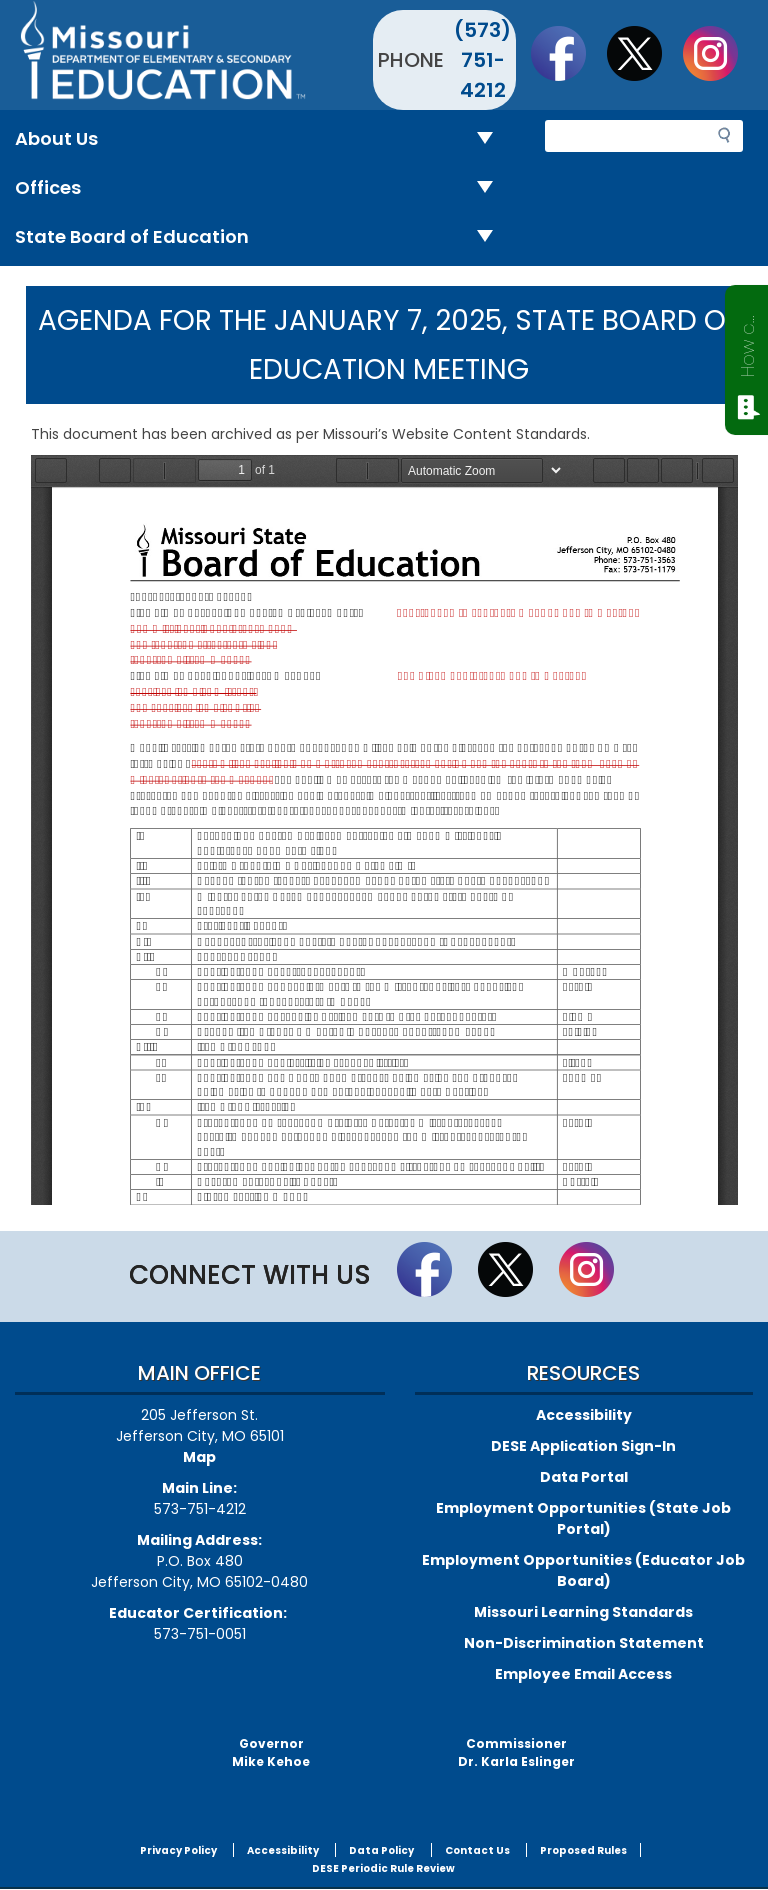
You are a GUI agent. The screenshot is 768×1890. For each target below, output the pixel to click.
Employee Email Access (583, 1674)
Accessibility (584, 1415)
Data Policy (381, 1850)
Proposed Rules (583, 1850)
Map (199, 1457)
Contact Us (477, 1850)
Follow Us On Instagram (720, 53)
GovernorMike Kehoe (271, 1752)
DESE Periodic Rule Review (383, 1868)
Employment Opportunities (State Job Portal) (583, 1518)
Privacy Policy (178, 1850)
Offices (262, 188)
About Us (262, 139)
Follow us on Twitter (644, 53)
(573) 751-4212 (482, 60)
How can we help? (747, 342)
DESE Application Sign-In (583, 1446)
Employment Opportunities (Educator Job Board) (583, 1570)
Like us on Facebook (568, 53)
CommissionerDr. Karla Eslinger (516, 1752)
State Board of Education (262, 237)
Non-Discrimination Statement (584, 1643)
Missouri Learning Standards (583, 1612)
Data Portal (584, 1477)
